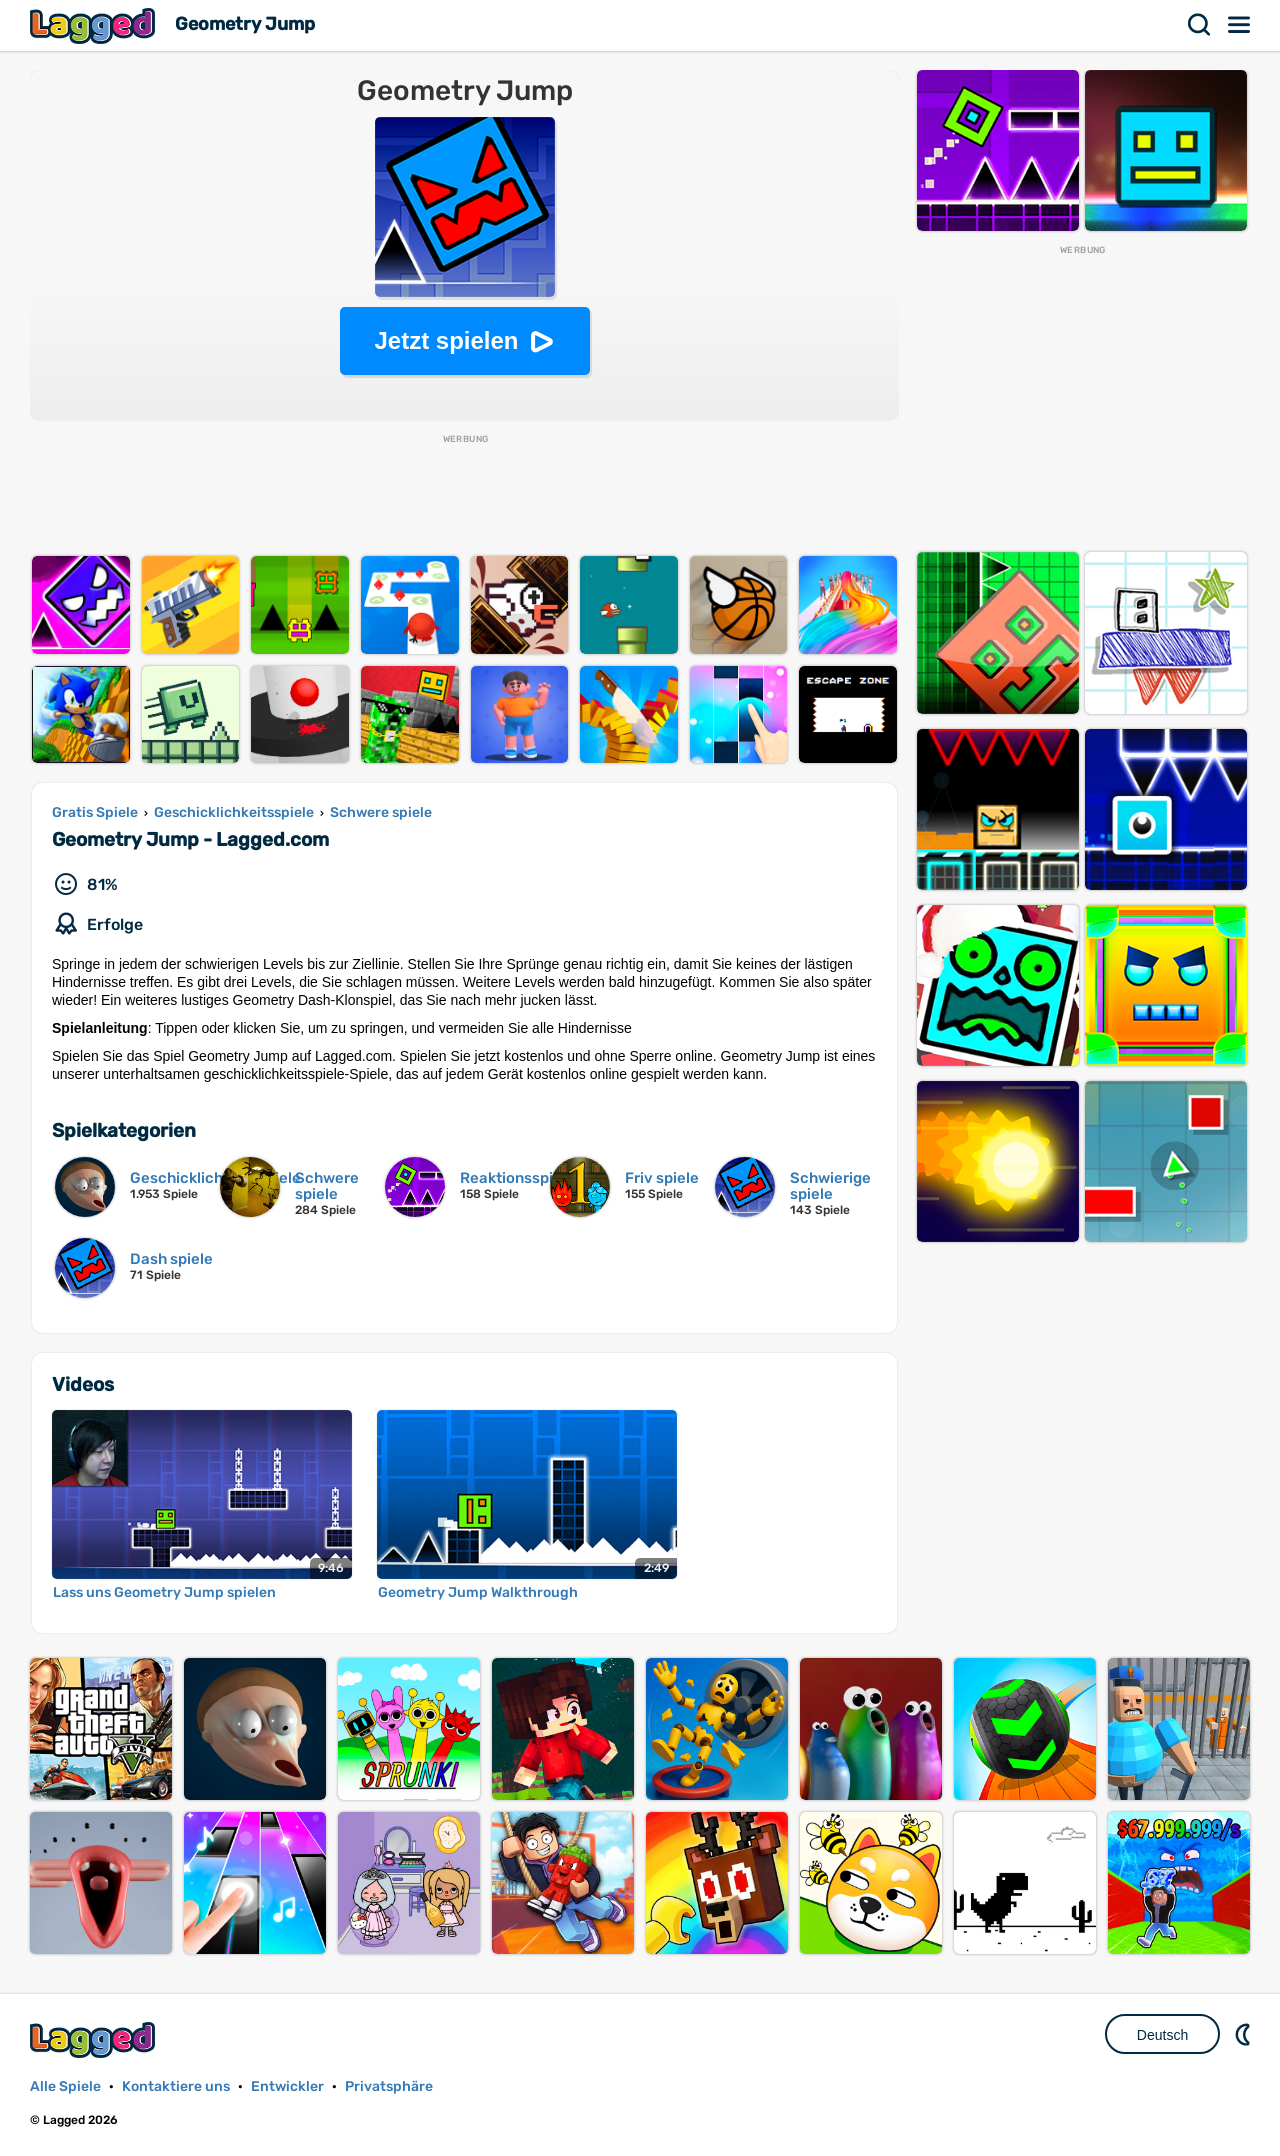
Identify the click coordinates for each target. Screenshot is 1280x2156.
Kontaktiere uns (176, 2086)
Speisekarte (1240, 25)
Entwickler (287, 2086)
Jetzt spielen (446, 340)
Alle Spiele (65, 2086)
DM (1245, 2034)
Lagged (95, 25)
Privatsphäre (389, 2086)
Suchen (1200, 25)
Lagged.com (95, 2039)
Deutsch (1162, 2035)
